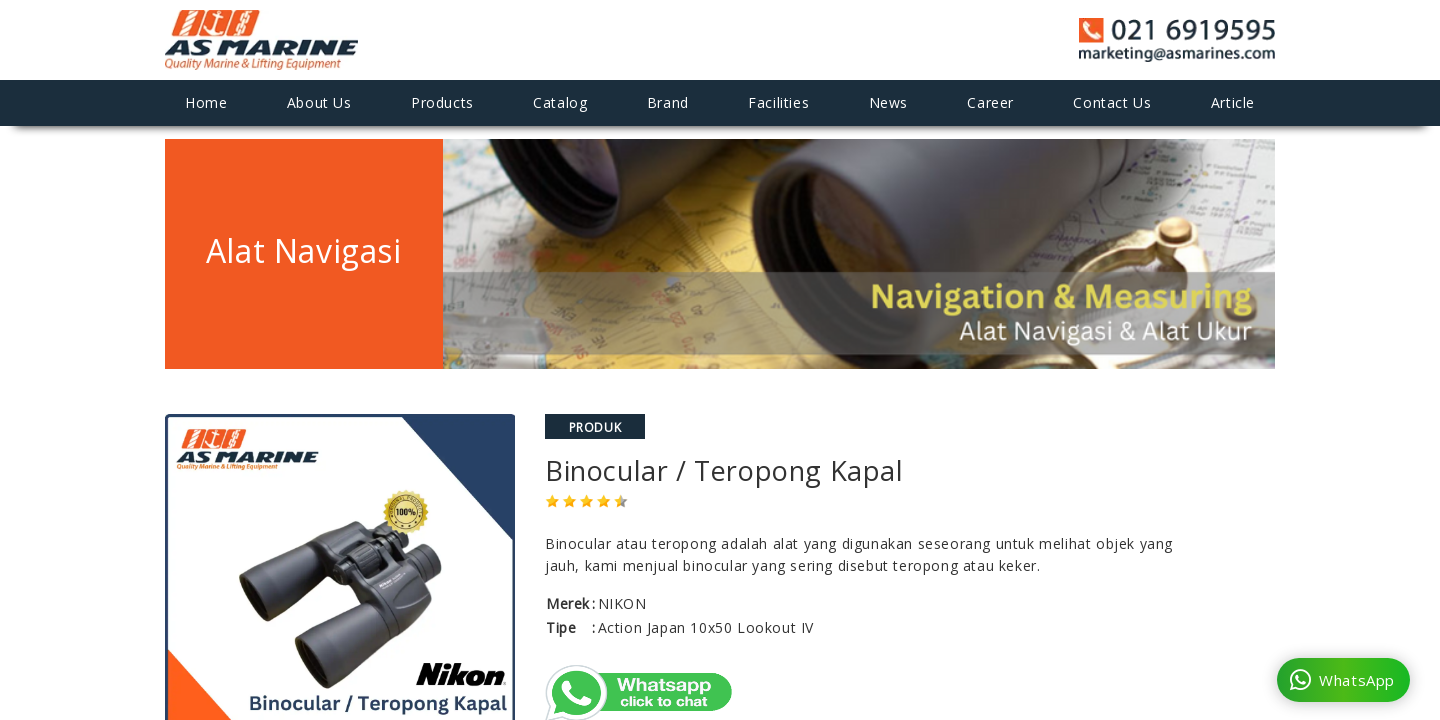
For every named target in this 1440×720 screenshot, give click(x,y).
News (888, 102)
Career (990, 102)
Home (206, 102)
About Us (319, 102)
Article (1233, 102)
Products (442, 102)
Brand (668, 102)
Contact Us (1112, 102)
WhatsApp (1342, 680)
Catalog (560, 102)
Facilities (778, 102)
